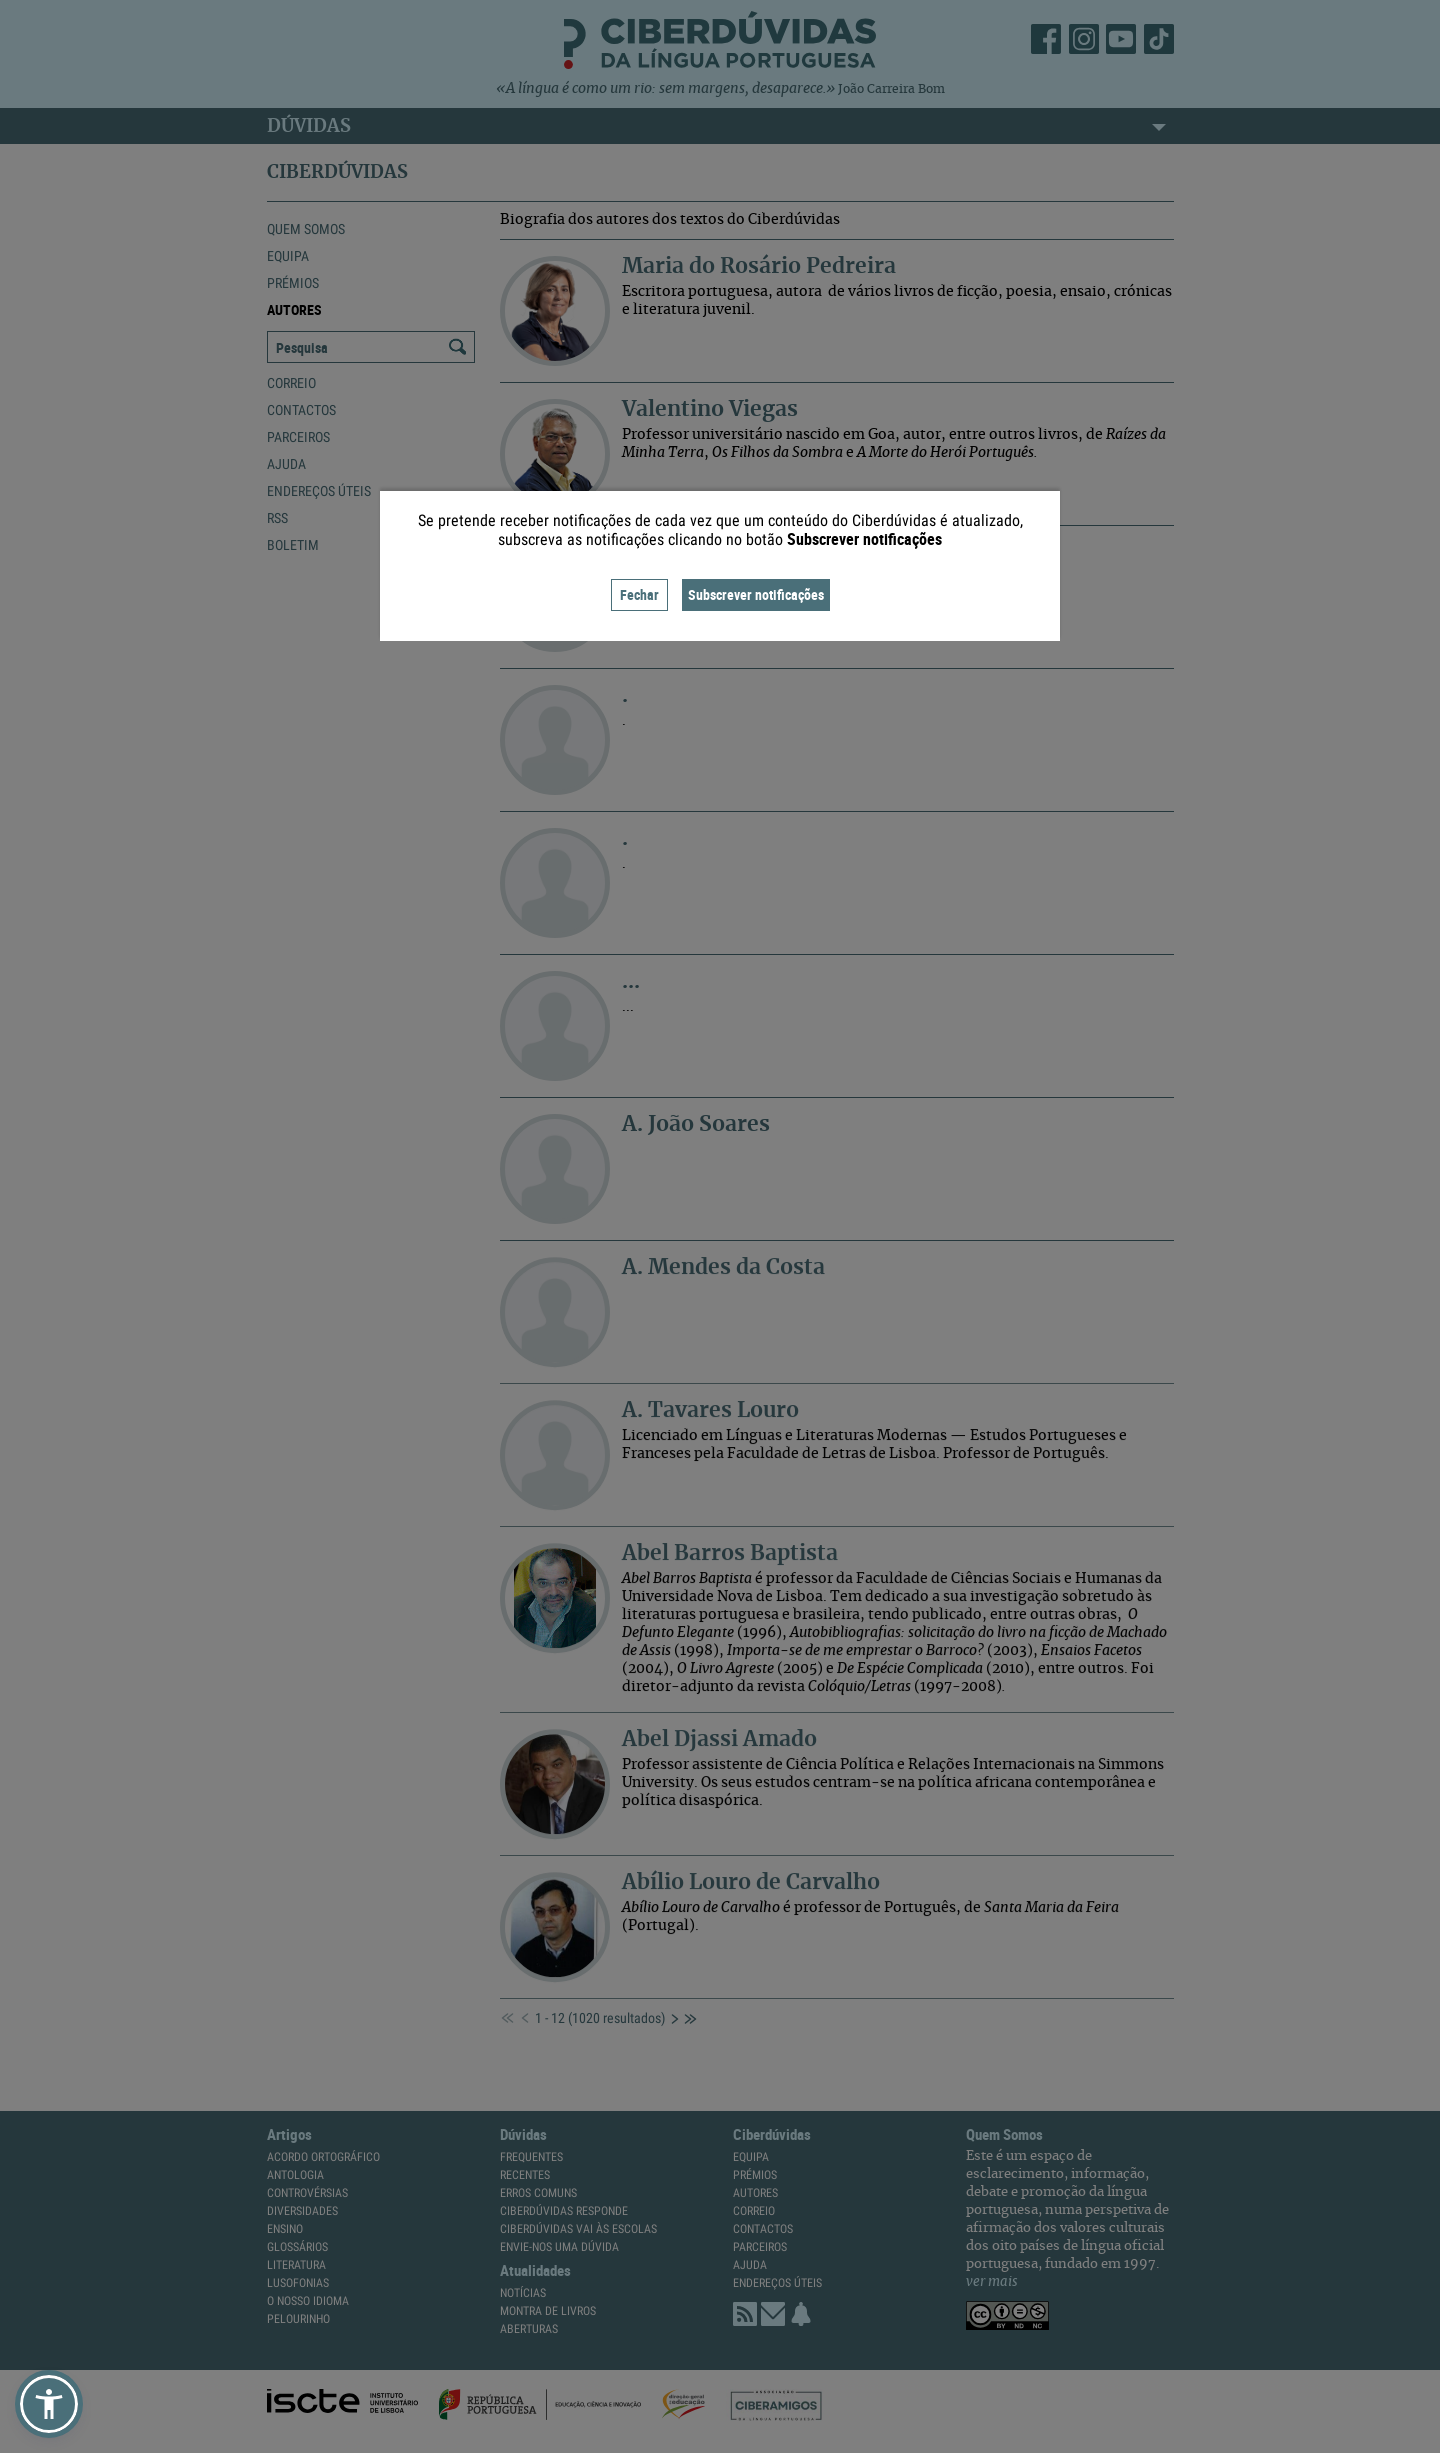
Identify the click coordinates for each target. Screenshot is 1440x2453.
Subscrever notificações (756, 594)
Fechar (639, 594)
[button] (49, 2404)
